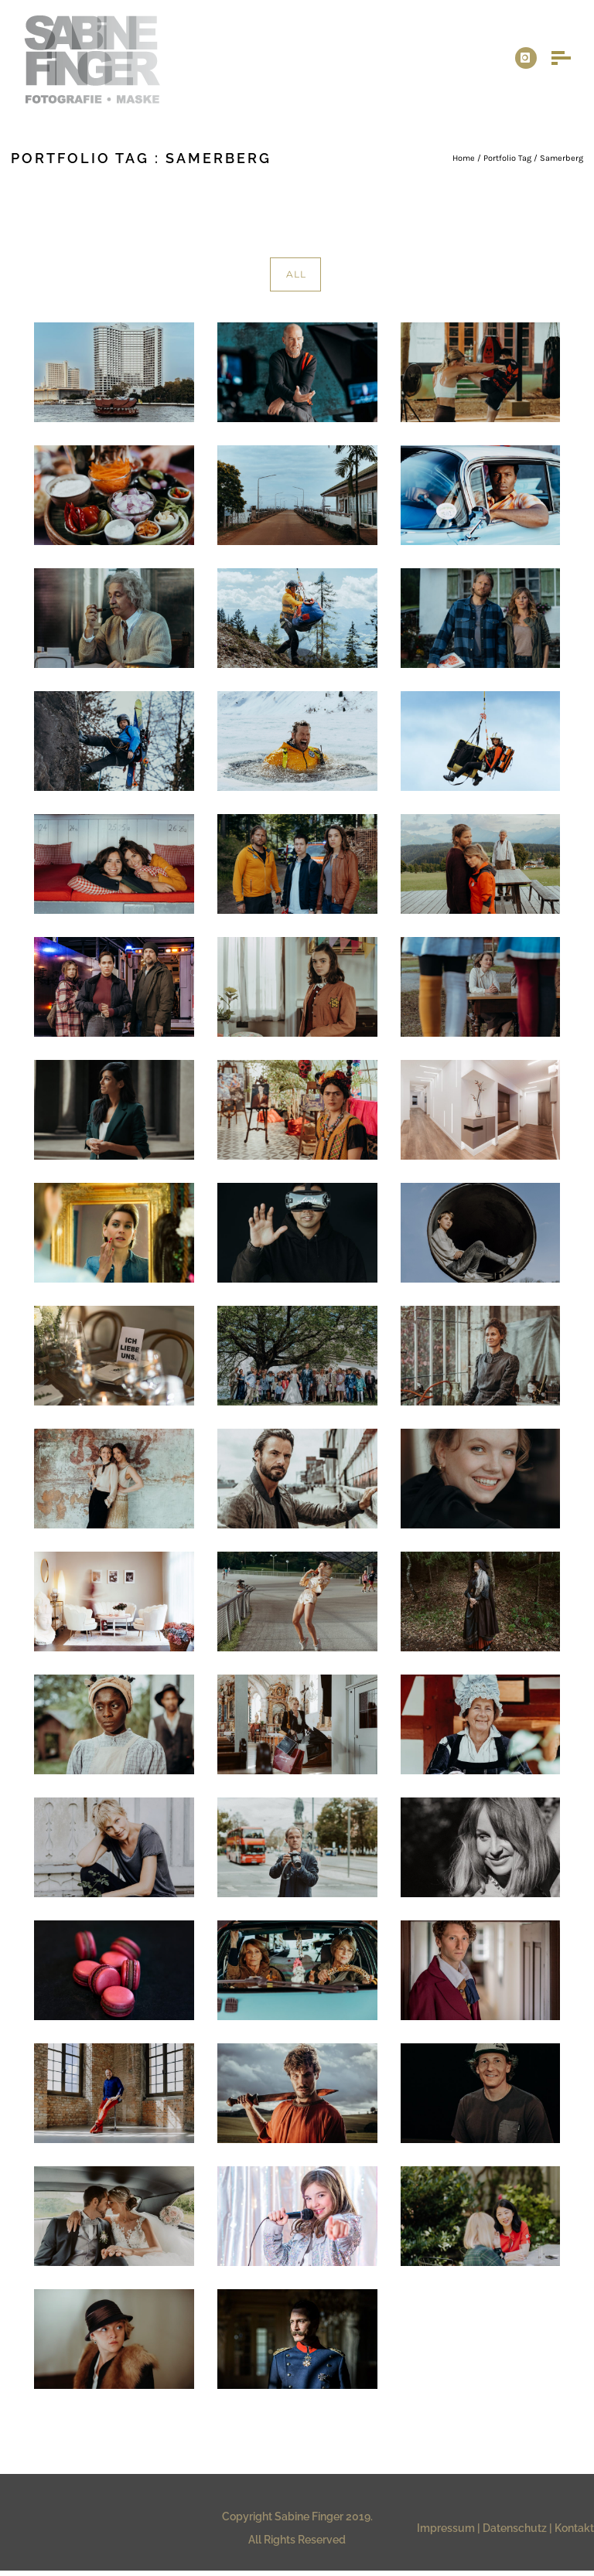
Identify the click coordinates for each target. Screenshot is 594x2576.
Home (463, 158)
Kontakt (574, 2528)
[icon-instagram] (526, 58)
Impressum (446, 2528)
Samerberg (561, 158)
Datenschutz (515, 2528)
